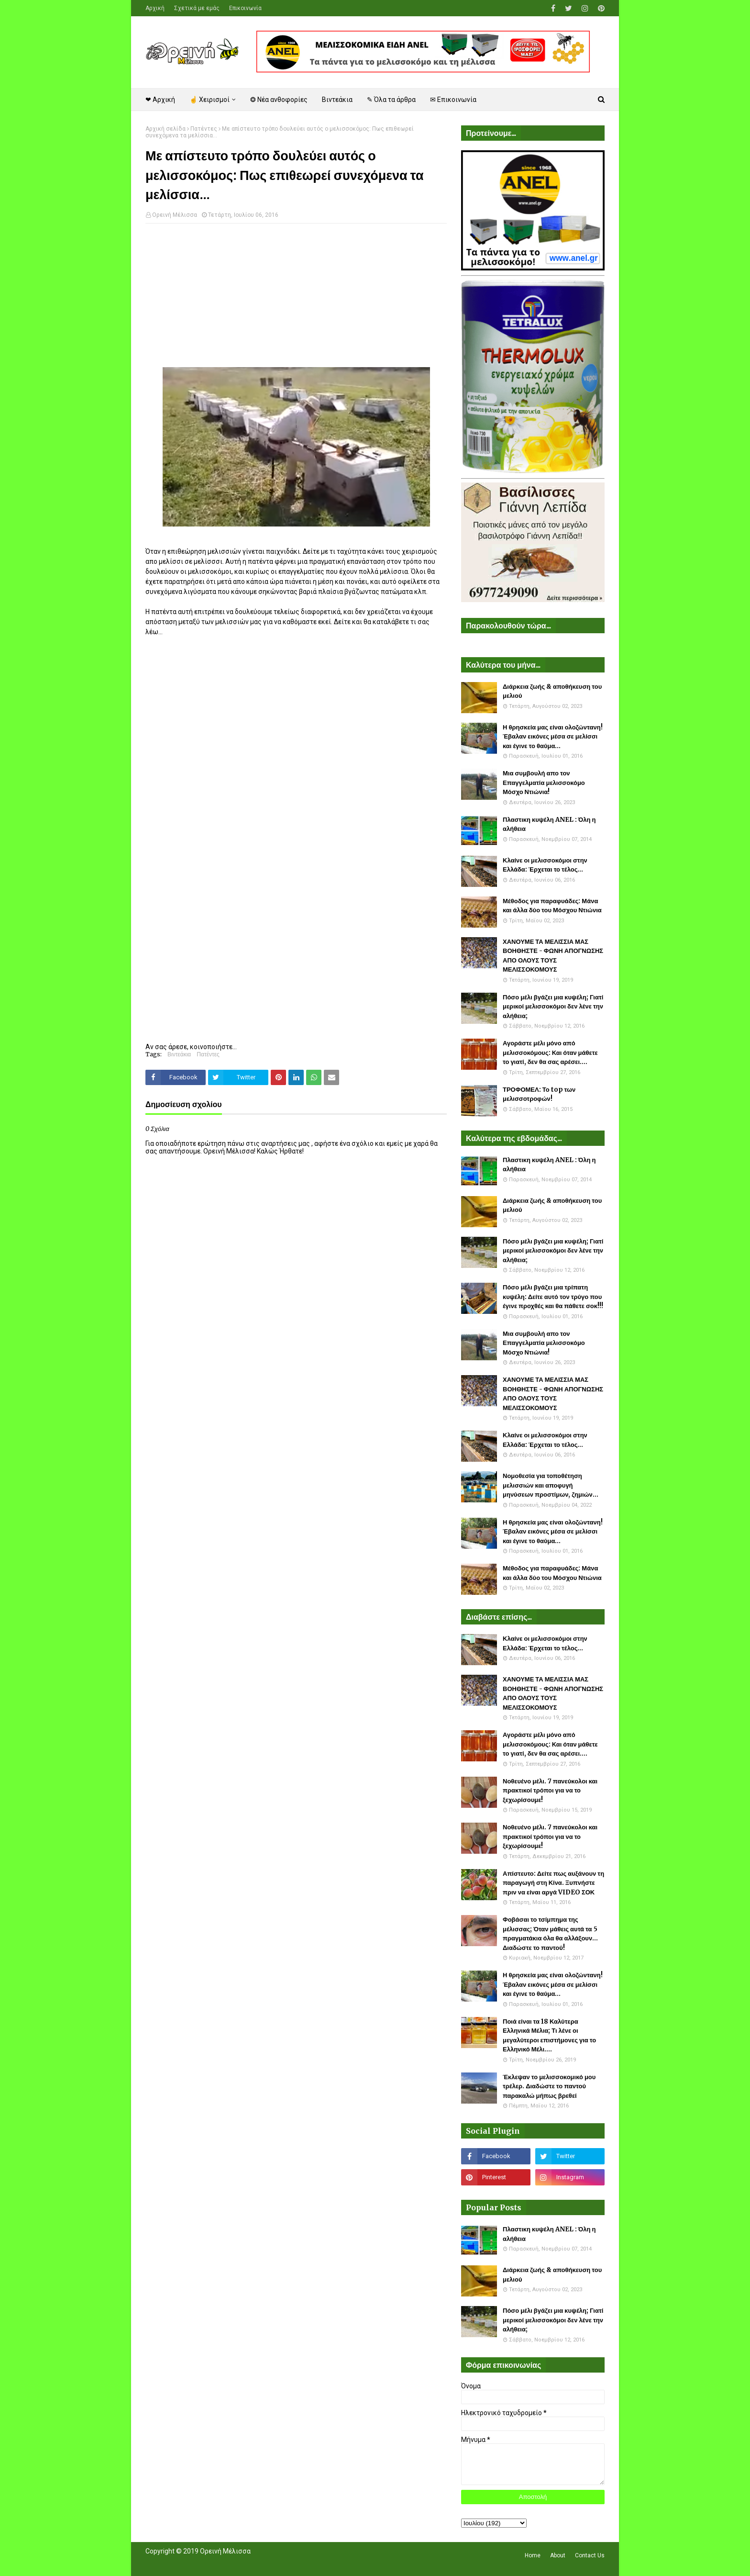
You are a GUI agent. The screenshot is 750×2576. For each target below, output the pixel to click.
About (557, 2555)
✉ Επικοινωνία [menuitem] (453, 99)
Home (532, 2555)
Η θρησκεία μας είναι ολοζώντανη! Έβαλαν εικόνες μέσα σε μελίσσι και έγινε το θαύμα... (553, 736)
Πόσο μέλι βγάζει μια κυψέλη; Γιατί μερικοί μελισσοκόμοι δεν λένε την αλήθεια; (553, 1006)
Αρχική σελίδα (165, 128)
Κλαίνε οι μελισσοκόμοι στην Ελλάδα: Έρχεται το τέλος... (545, 865)
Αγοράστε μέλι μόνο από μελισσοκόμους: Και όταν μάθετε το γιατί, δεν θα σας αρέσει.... (550, 1052)
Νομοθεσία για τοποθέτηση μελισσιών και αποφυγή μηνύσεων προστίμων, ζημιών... (550, 1485)
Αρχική (155, 8)
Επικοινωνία (245, 8)
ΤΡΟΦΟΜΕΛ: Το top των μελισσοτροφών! (539, 1094)
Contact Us (590, 2555)
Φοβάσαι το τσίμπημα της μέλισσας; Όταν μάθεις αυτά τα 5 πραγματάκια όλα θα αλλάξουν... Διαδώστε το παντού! (550, 1933)
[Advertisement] (296, 300)
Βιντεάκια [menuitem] (337, 99)
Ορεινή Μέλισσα (174, 215)
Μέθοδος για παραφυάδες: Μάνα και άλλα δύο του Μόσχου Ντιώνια (552, 906)
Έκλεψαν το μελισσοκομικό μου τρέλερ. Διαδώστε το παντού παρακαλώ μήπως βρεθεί (549, 2086)
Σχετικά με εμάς (197, 8)
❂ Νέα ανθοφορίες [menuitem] (279, 99)
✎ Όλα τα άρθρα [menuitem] (391, 99)
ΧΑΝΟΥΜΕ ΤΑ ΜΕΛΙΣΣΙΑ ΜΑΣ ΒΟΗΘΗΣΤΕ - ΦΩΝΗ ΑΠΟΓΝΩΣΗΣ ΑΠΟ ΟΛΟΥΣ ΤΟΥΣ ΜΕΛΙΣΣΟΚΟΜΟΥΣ (553, 956)
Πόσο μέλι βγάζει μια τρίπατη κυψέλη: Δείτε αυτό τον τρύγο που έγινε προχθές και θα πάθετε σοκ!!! (553, 1296)
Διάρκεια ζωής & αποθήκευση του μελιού (552, 691)
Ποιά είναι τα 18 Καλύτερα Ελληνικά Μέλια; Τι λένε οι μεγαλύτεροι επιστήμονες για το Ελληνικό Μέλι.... (549, 2035)
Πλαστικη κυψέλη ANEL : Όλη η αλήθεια (549, 824)
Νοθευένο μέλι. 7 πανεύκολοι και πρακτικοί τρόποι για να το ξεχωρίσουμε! (550, 1790)
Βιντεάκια (179, 1054)
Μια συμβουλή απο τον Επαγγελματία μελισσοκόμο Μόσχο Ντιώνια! (544, 782)
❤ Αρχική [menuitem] (160, 99)
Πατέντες (203, 128)
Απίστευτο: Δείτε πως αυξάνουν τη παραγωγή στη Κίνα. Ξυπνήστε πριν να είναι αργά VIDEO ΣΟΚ (553, 1883)
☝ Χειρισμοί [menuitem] (209, 99)
